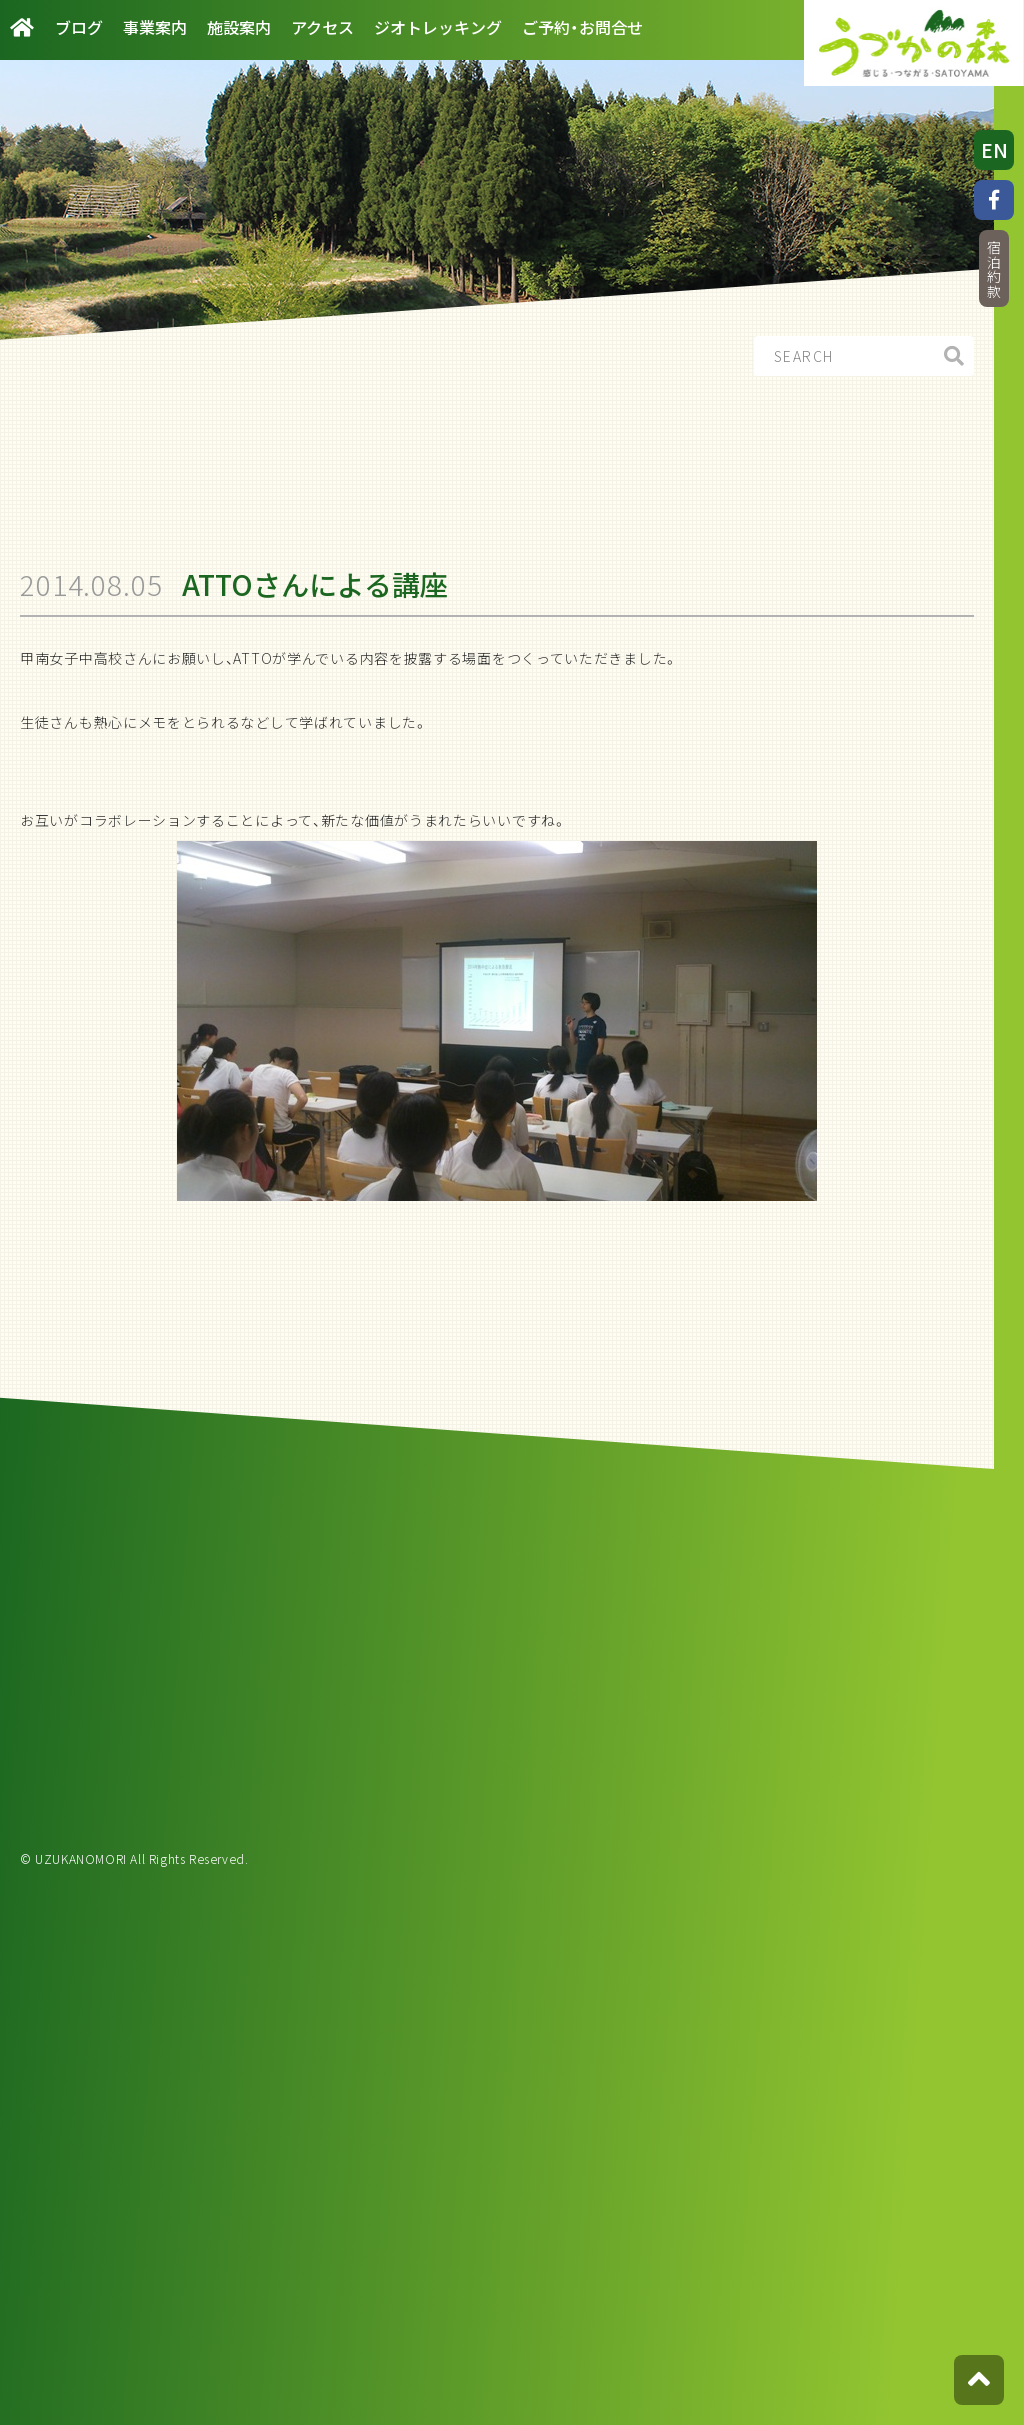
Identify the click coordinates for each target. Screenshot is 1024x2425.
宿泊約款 (994, 269)
